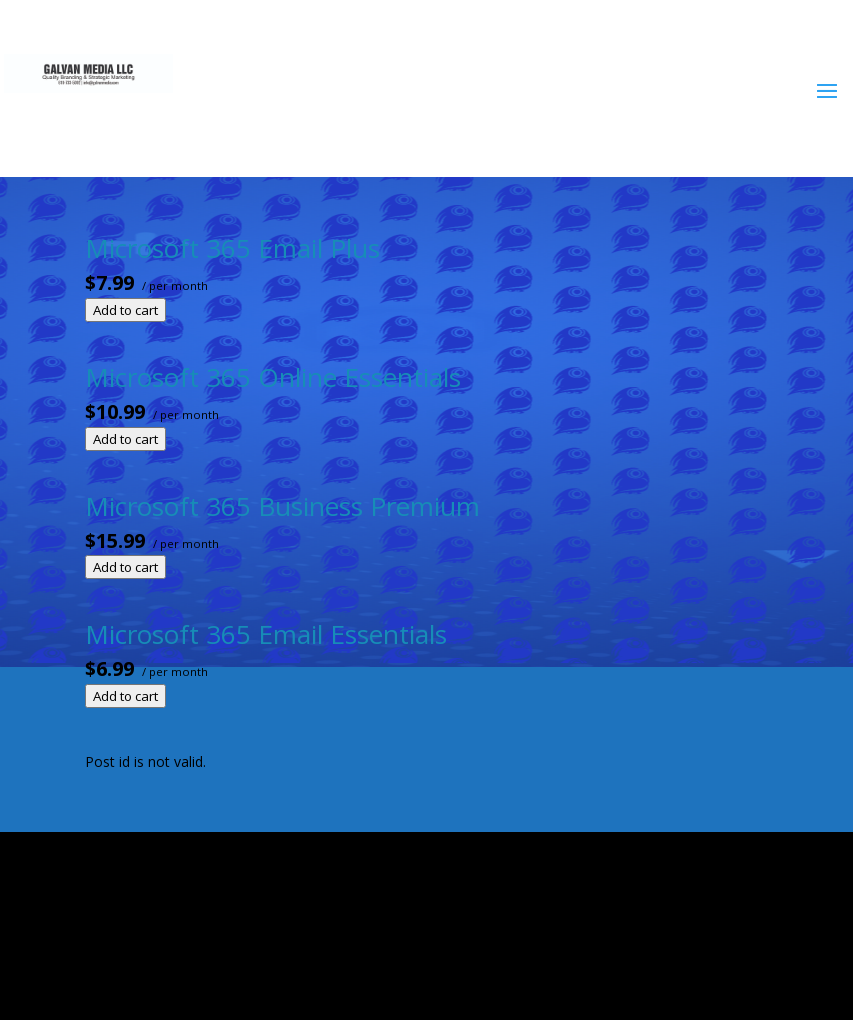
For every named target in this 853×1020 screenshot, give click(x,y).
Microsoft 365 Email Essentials (266, 634)
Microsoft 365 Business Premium (282, 506)
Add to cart (125, 310)
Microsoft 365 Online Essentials (273, 377)
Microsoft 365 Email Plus (232, 248)
